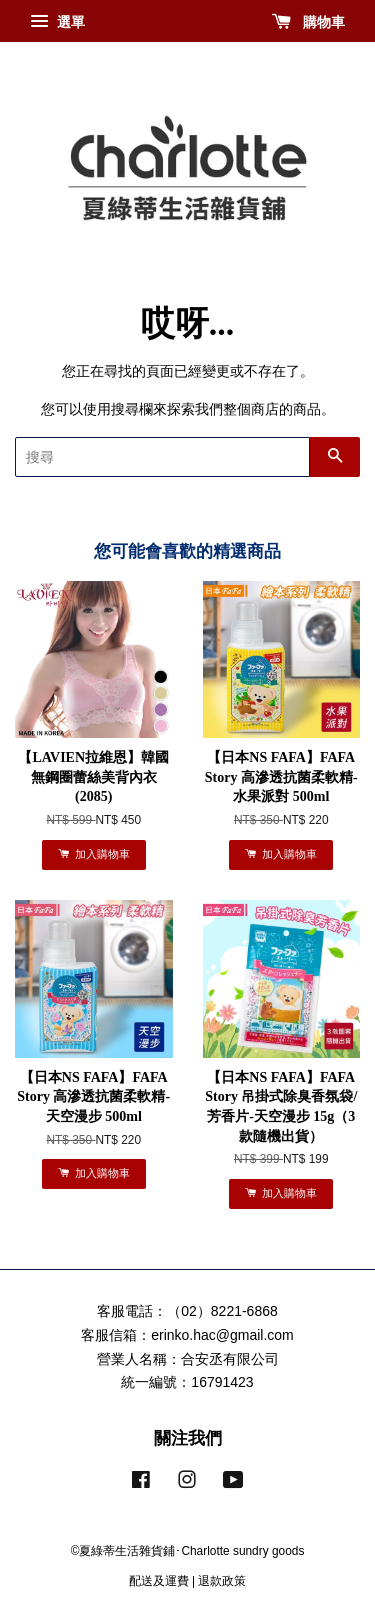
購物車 (308, 22)
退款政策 (222, 1581)
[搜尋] (162, 457)
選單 (57, 22)
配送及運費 (159, 1581)
